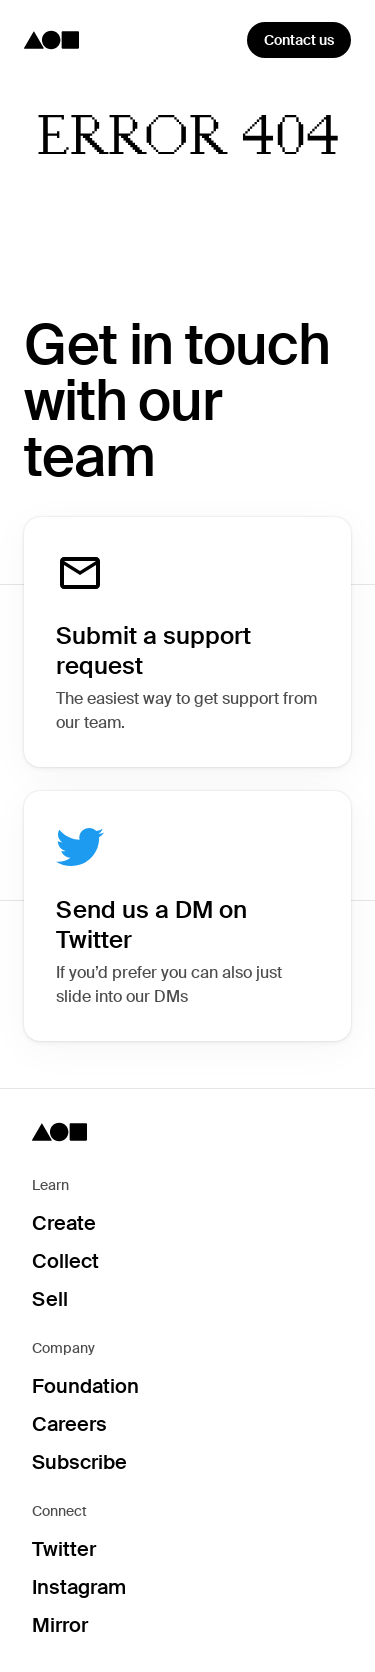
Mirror (60, 1625)
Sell (50, 1299)
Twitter (64, 1549)
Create (64, 1223)
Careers (69, 1424)
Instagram (79, 1587)
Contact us (299, 40)
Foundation (85, 1386)
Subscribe (79, 1462)
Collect (65, 1261)
